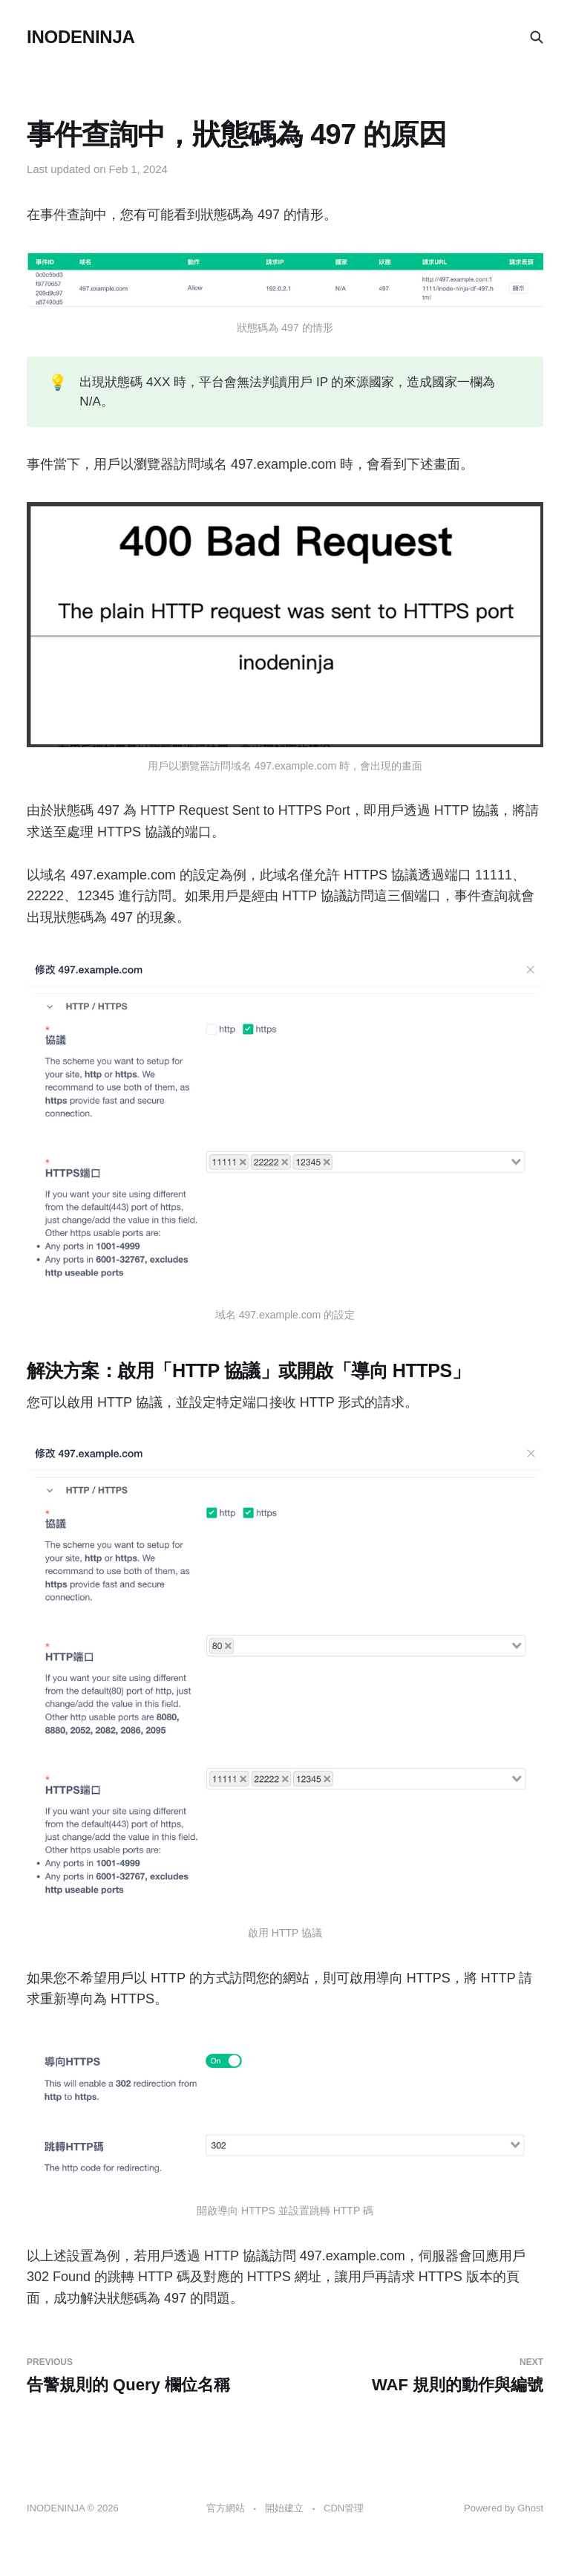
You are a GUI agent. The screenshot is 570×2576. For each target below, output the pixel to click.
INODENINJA (81, 37)
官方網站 (225, 2508)
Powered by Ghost (503, 2508)
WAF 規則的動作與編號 (420, 2375)
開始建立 (284, 2508)
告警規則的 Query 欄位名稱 (150, 2375)
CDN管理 (344, 2508)
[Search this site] (536, 37)
